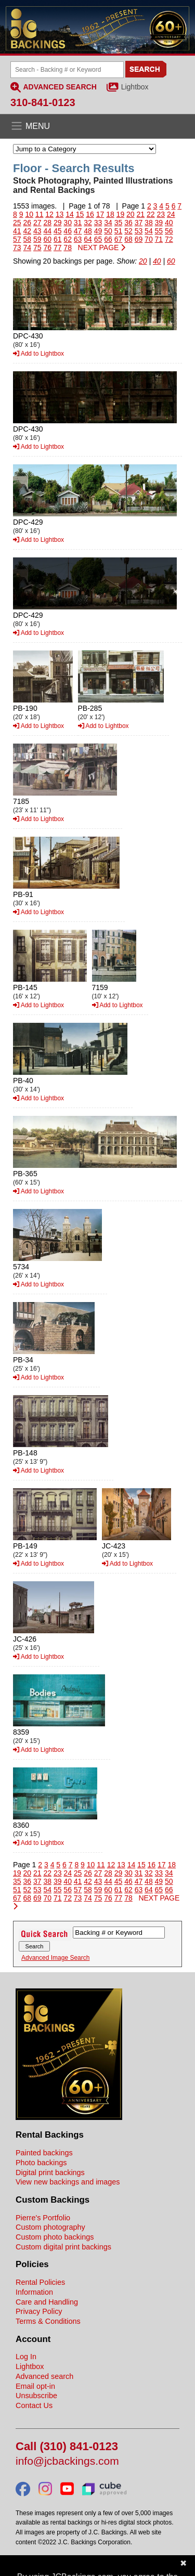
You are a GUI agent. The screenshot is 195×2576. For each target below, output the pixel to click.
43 (37, 231)
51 (118, 231)
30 (67, 222)
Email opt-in (35, 2386)
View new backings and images (68, 2182)
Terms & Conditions (48, 2321)
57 (17, 239)
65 (98, 239)
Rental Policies (40, 2282)
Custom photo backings (55, 2237)
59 (37, 239)
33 (98, 222)
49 (98, 231)
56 (169, 231)
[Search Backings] (67, 69)
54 (149, 231)
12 (49, 214)
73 (17, 247)
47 (78, 231)
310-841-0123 (42, 102)
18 (110, 214)
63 (78, 239)
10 (29, 214)
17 (100, 214)
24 (171, 214)
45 (58, 231)
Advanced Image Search (55, 1957)
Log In (26, 2356)
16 (90, 214)
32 (88, 222)
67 (118, 239)
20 (130, 214)
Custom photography (50, 2227)
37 (139, 222)
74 (27, 247)
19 (120, 214)
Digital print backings (50, 2172)
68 (128, 239)
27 (37, 222)
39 (159, 222)
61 (58, 239)
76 (47, 247)
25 (17, 222)
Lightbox (135, 87)
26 (27, 222)
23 (161, 214)
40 (169, 222)
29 (58, 222)
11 (39, 214)
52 (128, 231)
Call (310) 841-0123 (67, 2447)
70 (149, 239)
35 (118, 222)
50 (108, 231)
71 (159, 239)
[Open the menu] (97, 126)
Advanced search (44, 2376)
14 (70, 214)
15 (80, 214)
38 (149, 222)
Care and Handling (47, 2302)
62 (67, 239)
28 (47, 222)
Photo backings (41, 2162)
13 (60, 214)
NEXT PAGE (102, 247)
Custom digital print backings (63, 2247)
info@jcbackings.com (67, 2461)
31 (78, 222)
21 (141, 214)
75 (37, 247)
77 (58, 247)
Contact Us (34, 2405)
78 (67, 247)
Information (34, 2292)
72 (169, 239)
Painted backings (44, 2153)
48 (88, 231)
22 (151, 214)
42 (27, 231)
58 (27, 239)
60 (47, 239)
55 (159, 231)
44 (47, 231)
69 (139, 239)
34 (108, 222)
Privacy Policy (39, 2311)
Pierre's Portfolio (43, 2218)
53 (139, 231)
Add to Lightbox (38, 353)
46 (67, 231)
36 (128, 222)
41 (17, 231)
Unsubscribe (36, 2395)
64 (88, 239)
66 (108, 239)
